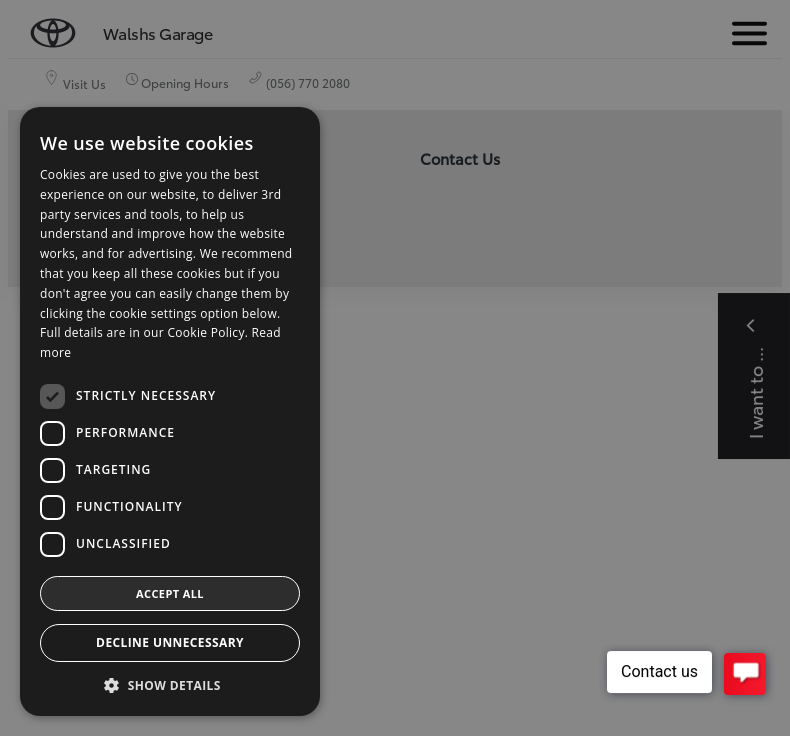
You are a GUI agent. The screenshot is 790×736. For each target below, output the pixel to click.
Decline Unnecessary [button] (170, 642)
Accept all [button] (170, 593)
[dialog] (395, 368)
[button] (170, 685)
